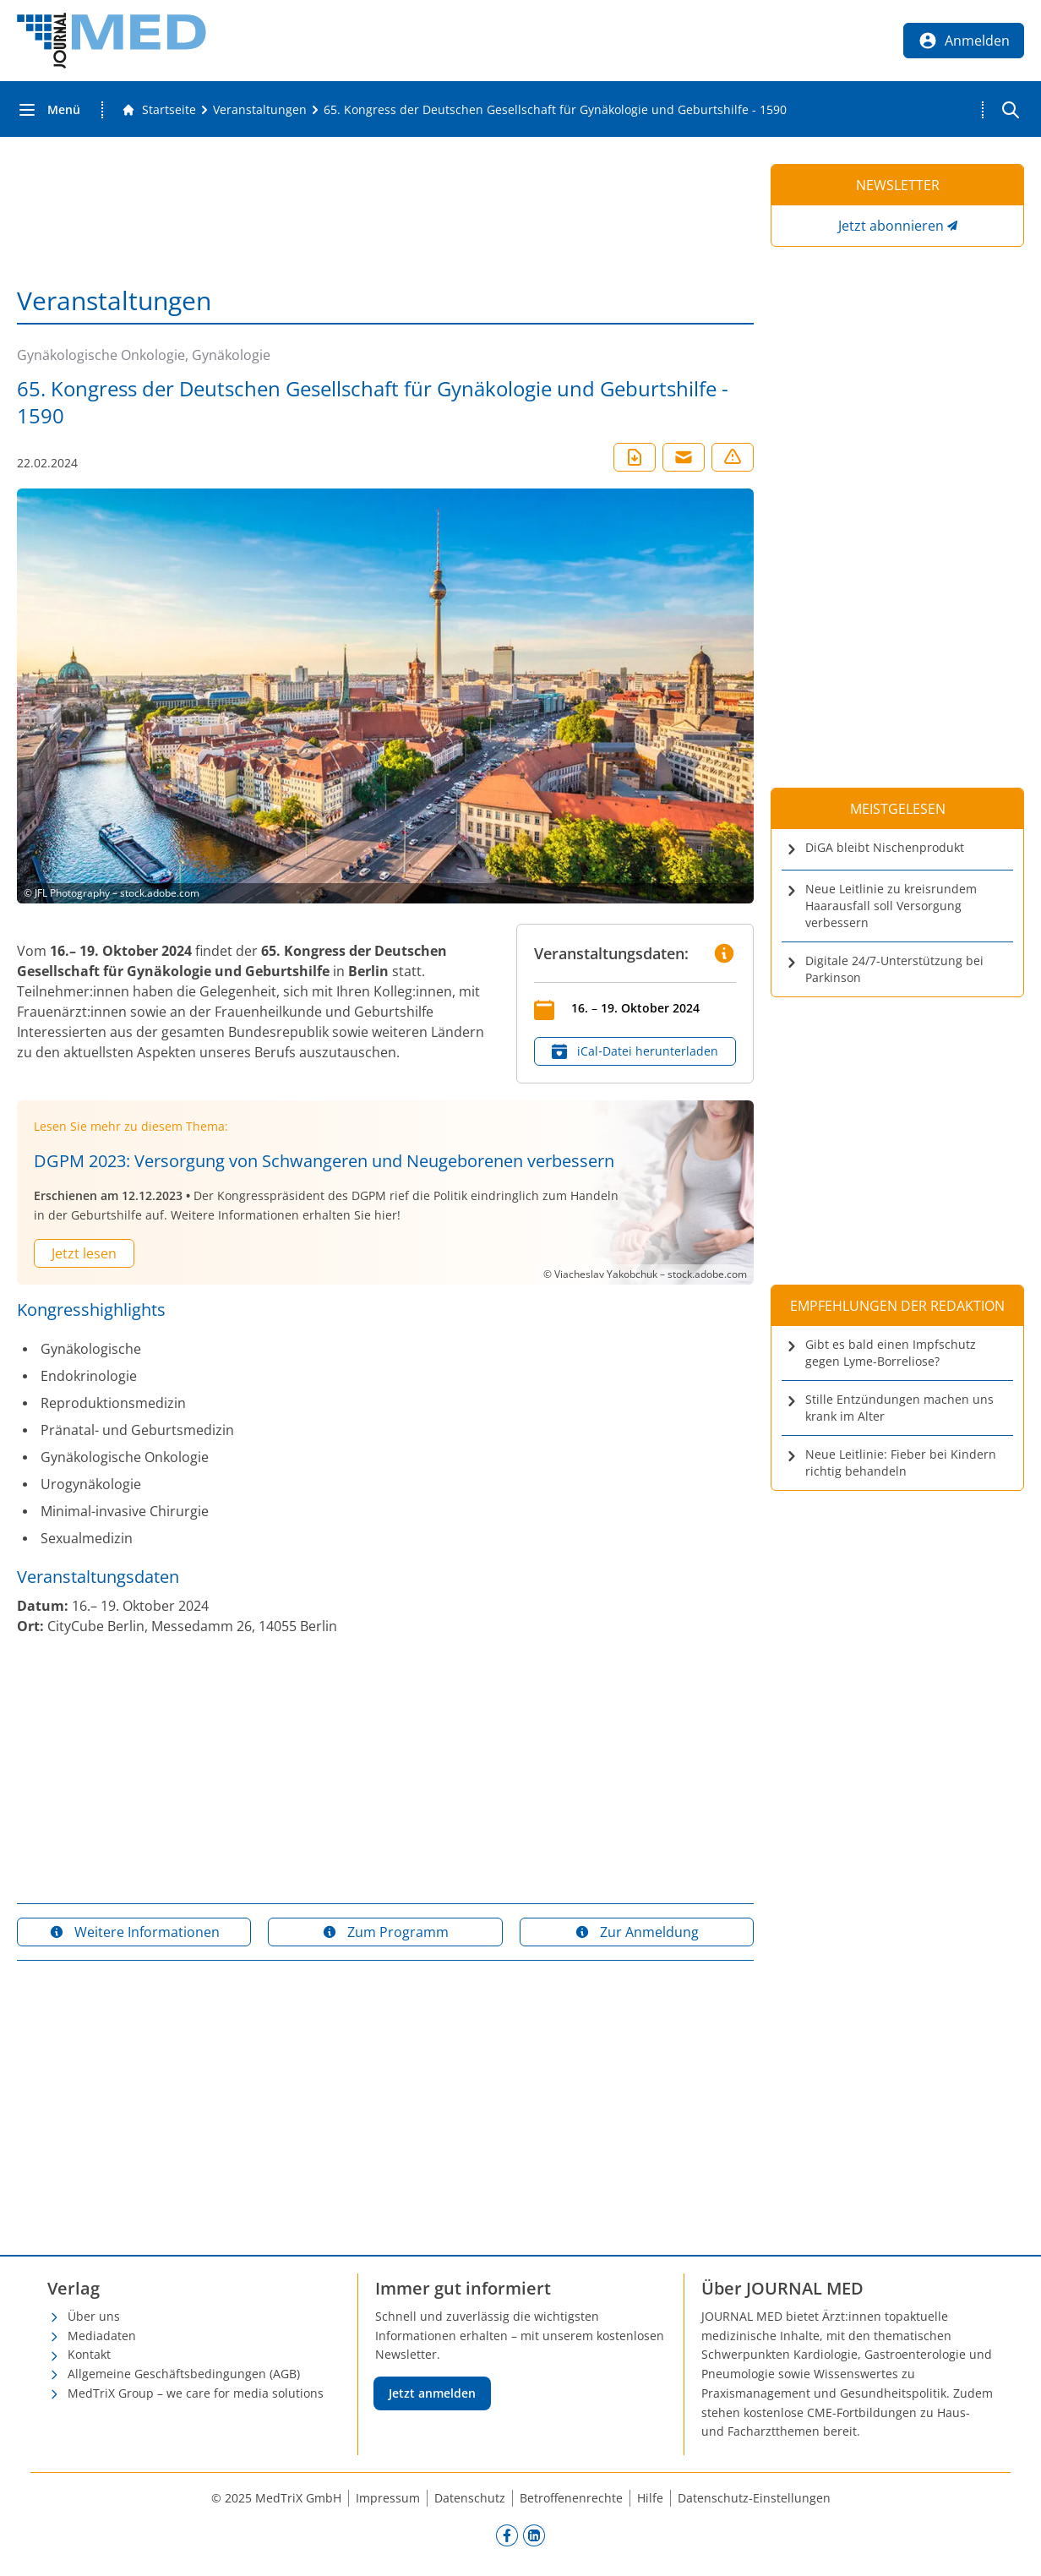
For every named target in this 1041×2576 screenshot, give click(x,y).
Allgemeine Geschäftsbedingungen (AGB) (184, 2374)
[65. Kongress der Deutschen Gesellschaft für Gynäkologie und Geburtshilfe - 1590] (555, 109)
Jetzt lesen (84, 1253)
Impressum (388, 2498)
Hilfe (650, 2498)
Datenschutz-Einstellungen (754, 2498)
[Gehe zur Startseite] (159, 109)
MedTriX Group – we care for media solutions (196, 2393)
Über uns (94, 2316)
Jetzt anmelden (432, 2393)
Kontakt (89, 2354)
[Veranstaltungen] (260, 109)
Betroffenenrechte (571, 2498)
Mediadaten (102, 2336)
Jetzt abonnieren (891, 225)
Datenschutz (469, 2498)
